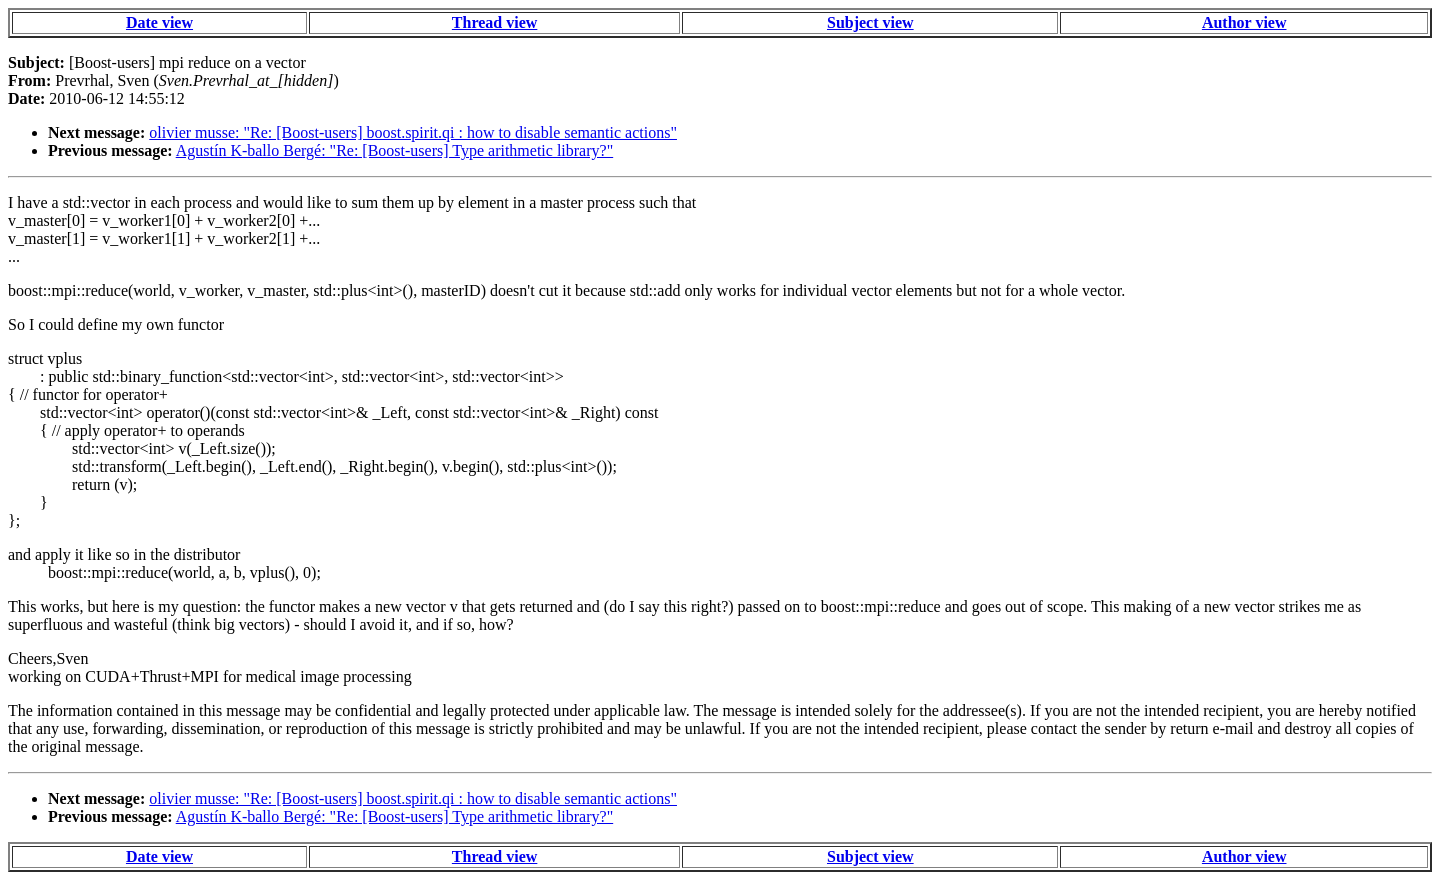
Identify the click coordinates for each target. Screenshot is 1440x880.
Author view (1244, 22)
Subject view (870, 22)
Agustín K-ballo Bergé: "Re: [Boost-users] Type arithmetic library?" (394, 150)
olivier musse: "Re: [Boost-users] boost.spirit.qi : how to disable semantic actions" (413, 132)
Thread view (494, 22)
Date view (159, 22)
